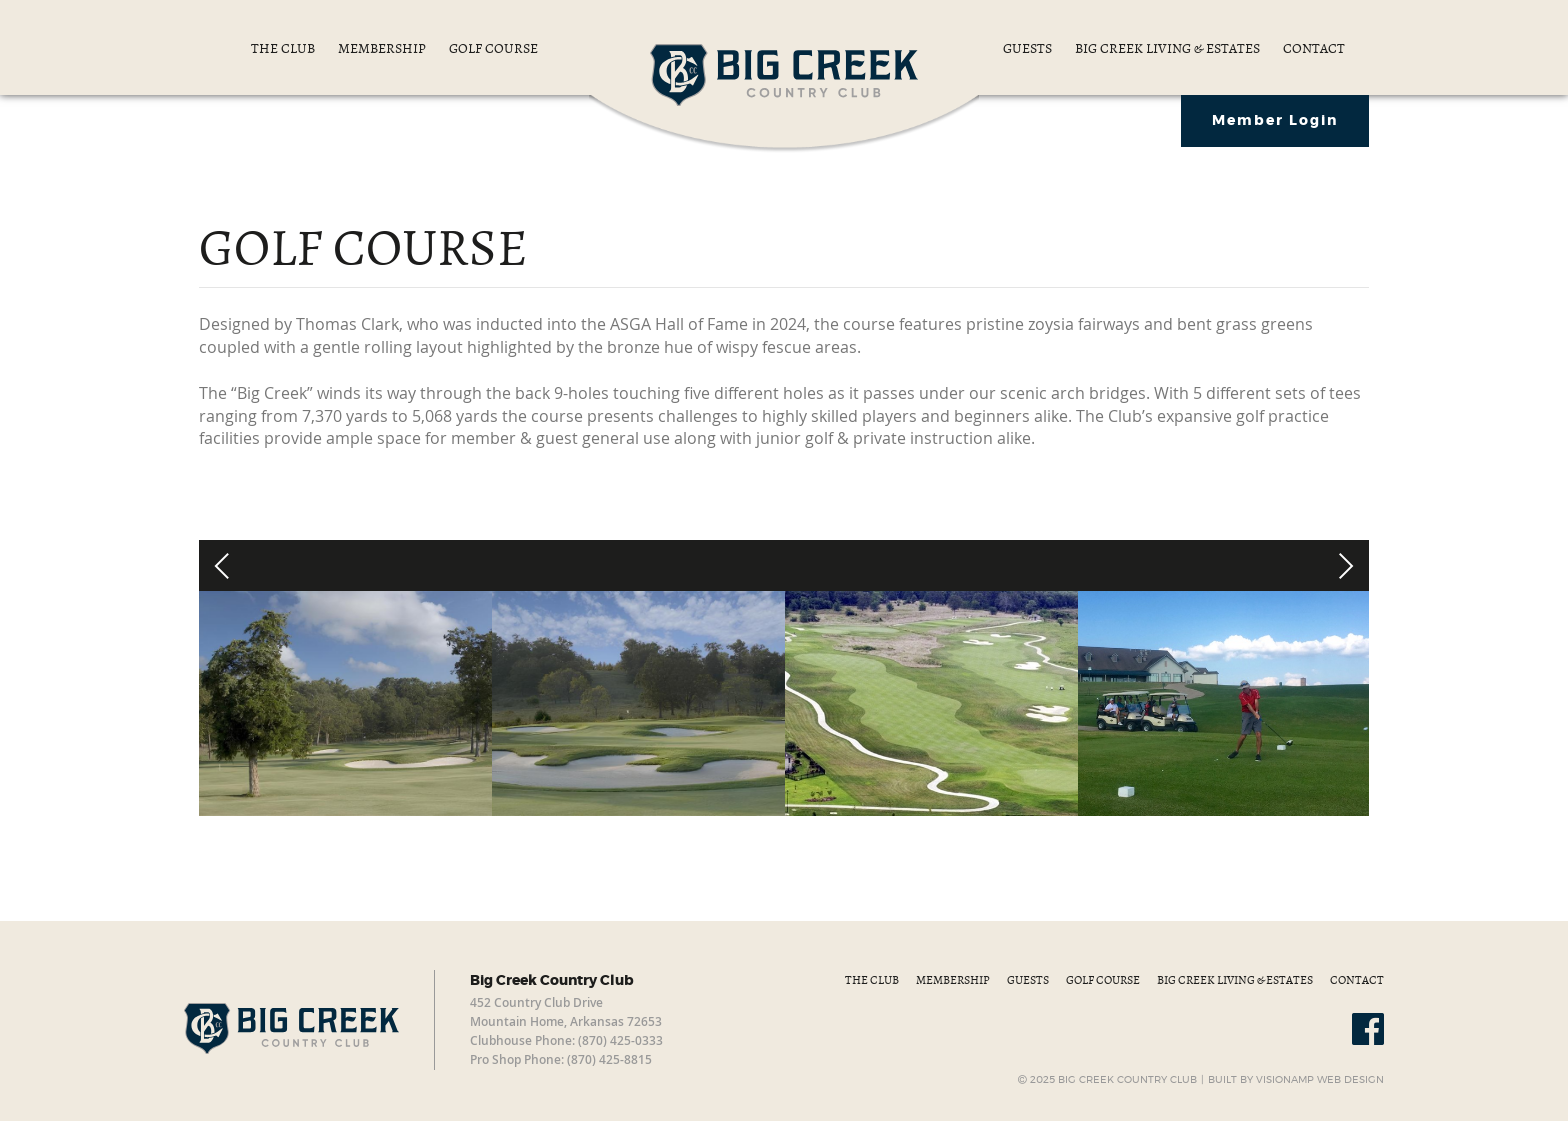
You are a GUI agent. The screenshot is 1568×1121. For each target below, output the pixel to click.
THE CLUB (284, 48)
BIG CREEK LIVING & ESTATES (1169, 48)
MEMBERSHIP (383, 48)
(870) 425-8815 (609, 1059)
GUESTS (1029, 48)
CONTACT (1314, 48)
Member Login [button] (1275, 121)
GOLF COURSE (493, 48)
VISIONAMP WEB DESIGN (1320, 1080)
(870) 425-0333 (620, 1040)
